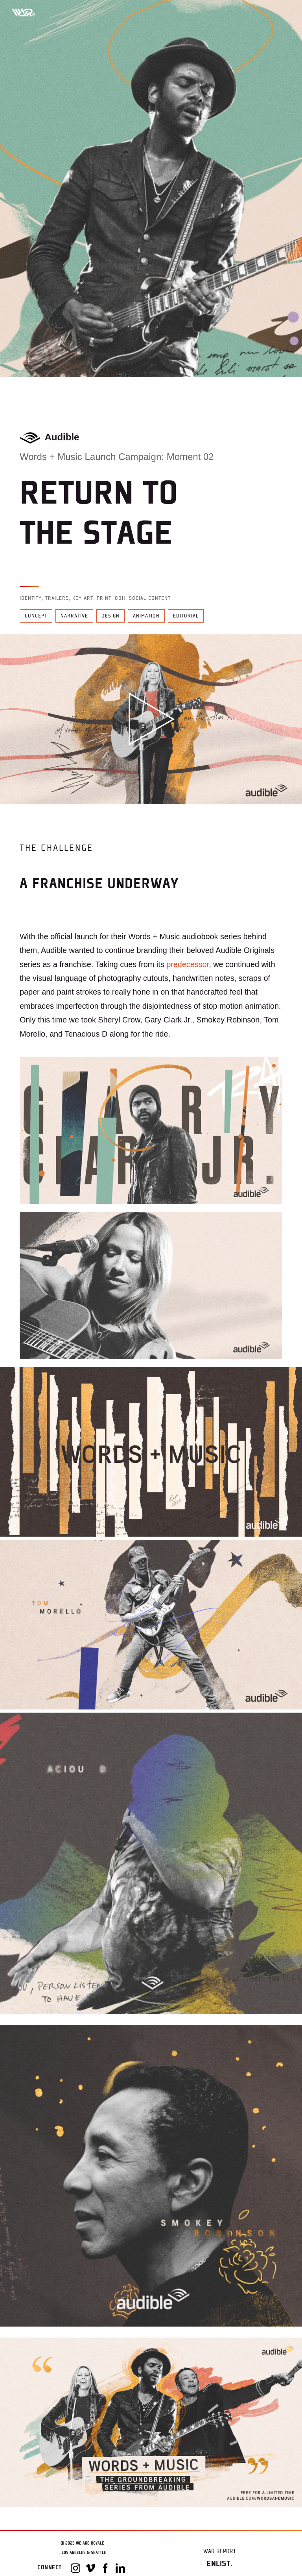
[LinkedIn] (120, 2568)
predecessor (187, 964)
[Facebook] (105, 2568)
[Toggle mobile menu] (282, 12)
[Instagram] (75, 2568)
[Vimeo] (90, 2568)
